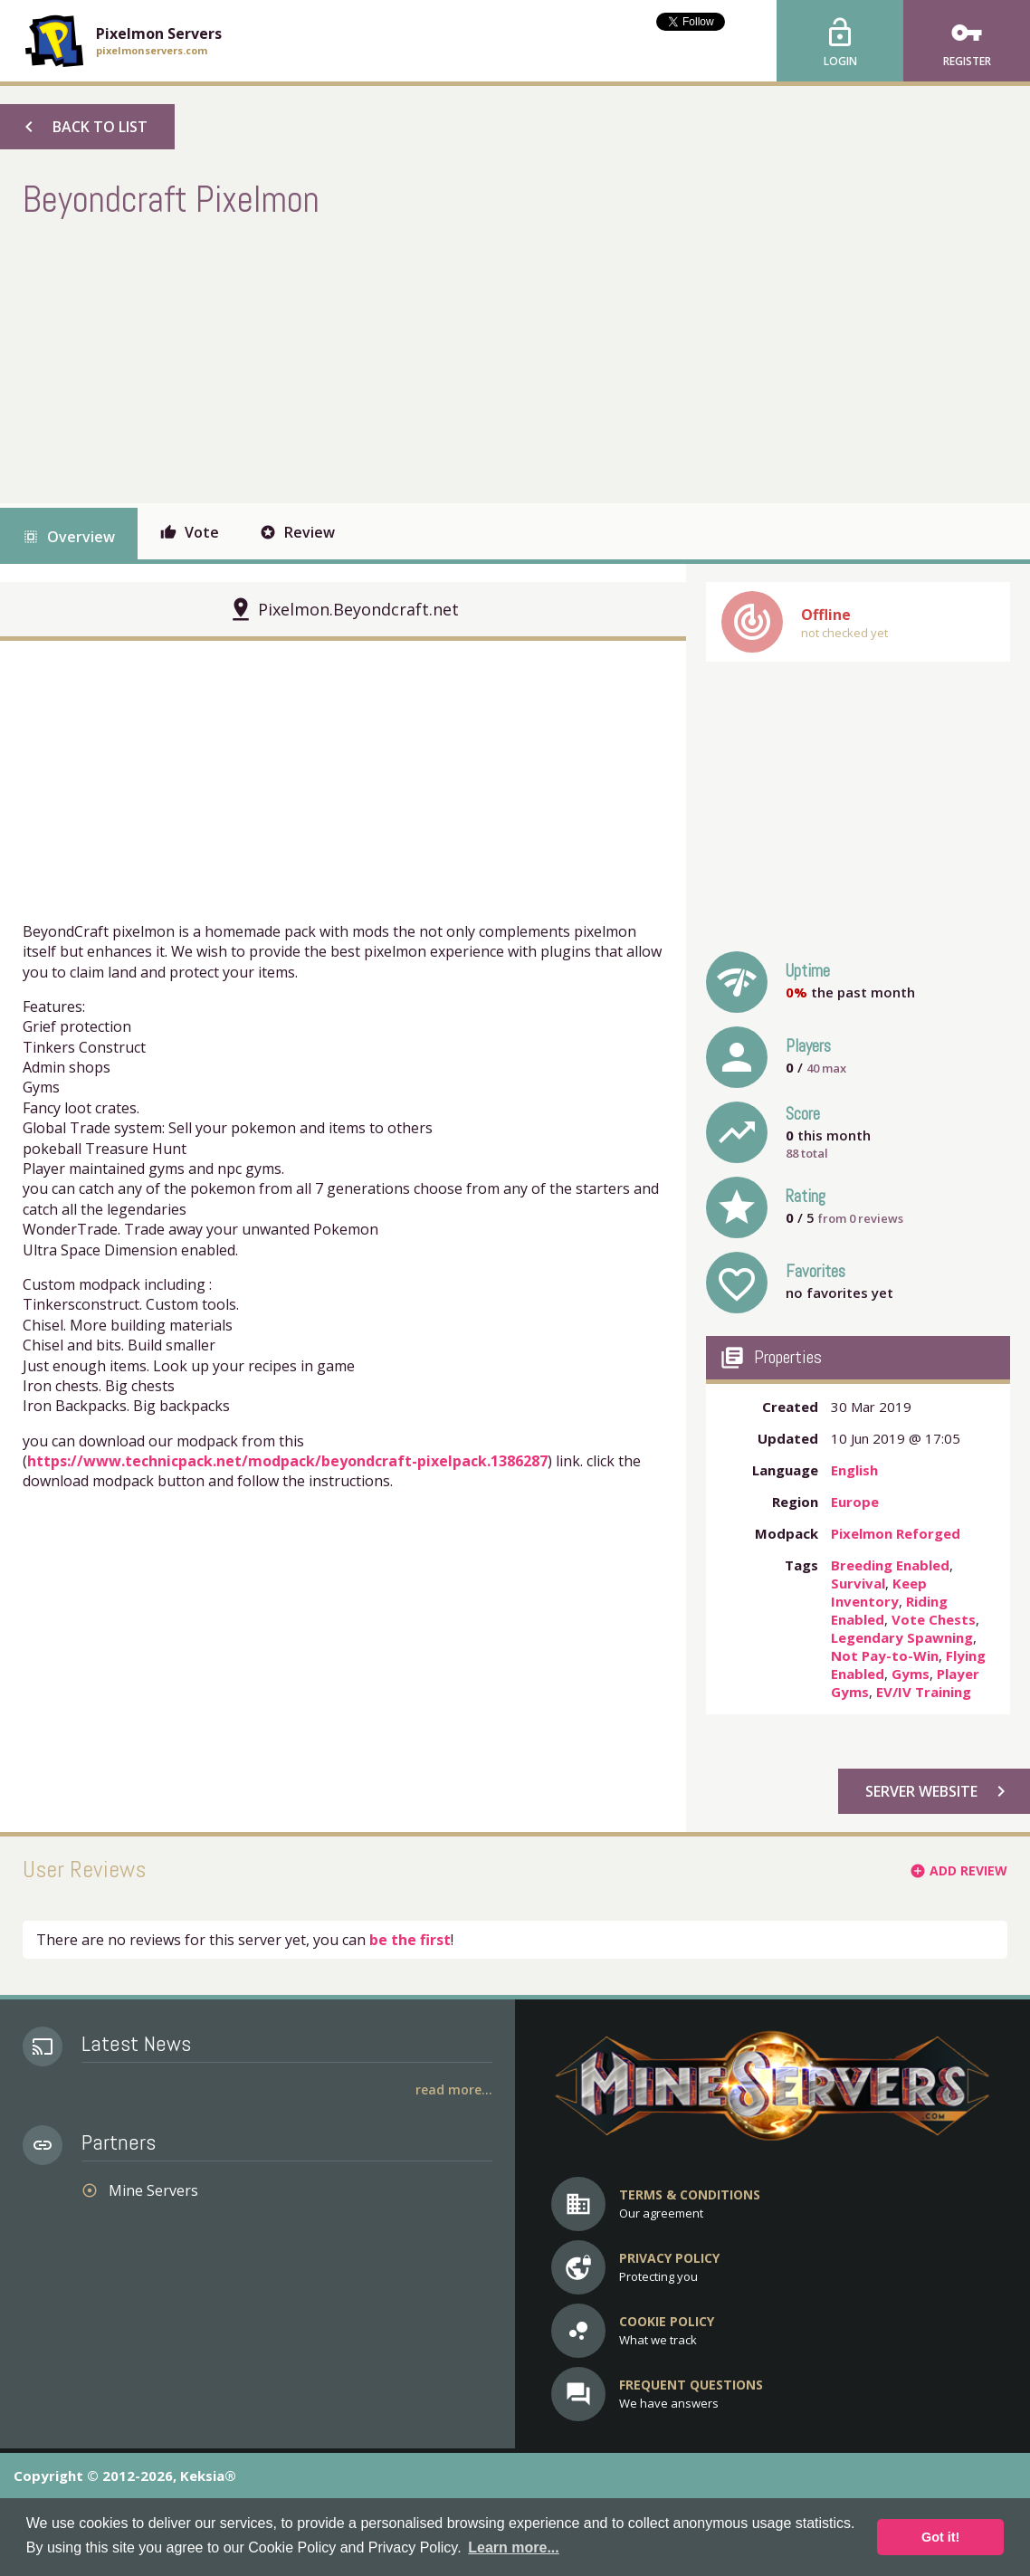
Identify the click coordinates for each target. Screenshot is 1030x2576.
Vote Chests (934, 1619)
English (854, 1470)
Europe (855, 1502)
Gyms (911, 1674)
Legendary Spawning (902, 1637)
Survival (858, 1583)
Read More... (453, 2089)
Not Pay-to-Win (885, 1655)
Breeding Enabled (890, 1565)
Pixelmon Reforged (895, 1533)
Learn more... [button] (513, 2547)
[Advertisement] (352, 358)
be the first (410, 1940)
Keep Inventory (879, 1592)
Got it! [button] (940, 2537)
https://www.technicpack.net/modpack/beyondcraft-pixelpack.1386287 (287, 1461)
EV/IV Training (923, 1692)
